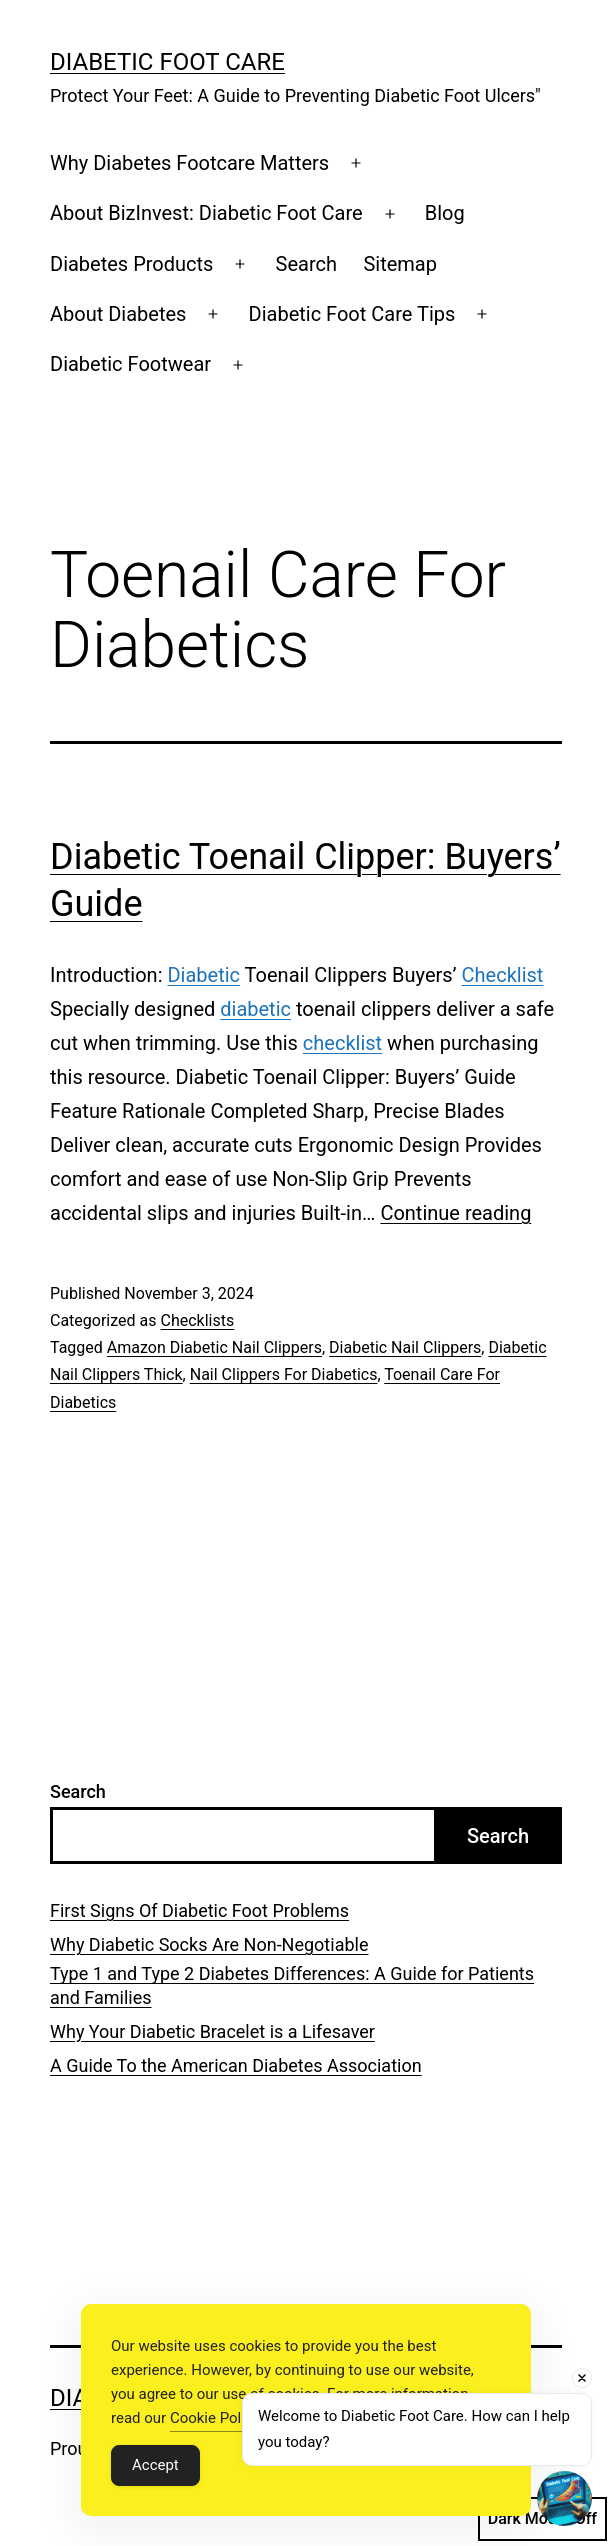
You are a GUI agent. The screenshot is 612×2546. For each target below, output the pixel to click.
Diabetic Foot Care (167, 62)
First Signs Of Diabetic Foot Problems (199, 1910)
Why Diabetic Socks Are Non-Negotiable (209, 1944)
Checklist (503, 975)
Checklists (197, 1320)
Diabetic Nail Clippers (405, 1347)
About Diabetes (118, 314)
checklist (342, 1043)
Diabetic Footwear (130, 364)
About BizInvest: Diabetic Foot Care (206, 213)
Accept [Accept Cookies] (155, 2465)
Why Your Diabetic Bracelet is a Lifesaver (212, 2031)
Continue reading (455, 1213)
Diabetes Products (131, 264)
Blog (445, 213)
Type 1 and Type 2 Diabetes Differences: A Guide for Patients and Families (292, 1985)
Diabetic (203, 975)
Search (306, 264)
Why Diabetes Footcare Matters (189, 163)
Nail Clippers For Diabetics (284, 1374)
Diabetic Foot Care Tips (352, 314)
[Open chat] (564, 2498)
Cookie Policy (215, 2418)
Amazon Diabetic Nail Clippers (214, 1347)
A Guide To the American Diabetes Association (236, 2065)
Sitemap (400, 264)
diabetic (255, 1009)
